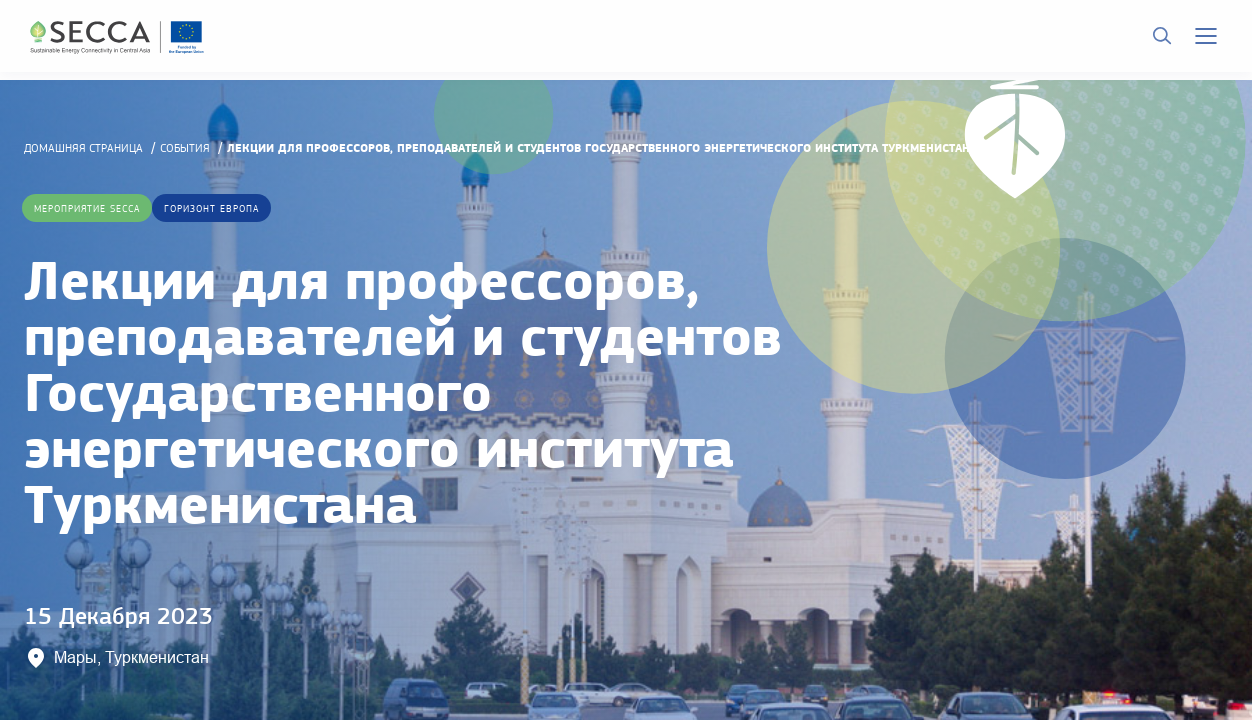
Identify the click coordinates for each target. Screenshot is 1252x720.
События (185, 148)
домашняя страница (83, 148)
